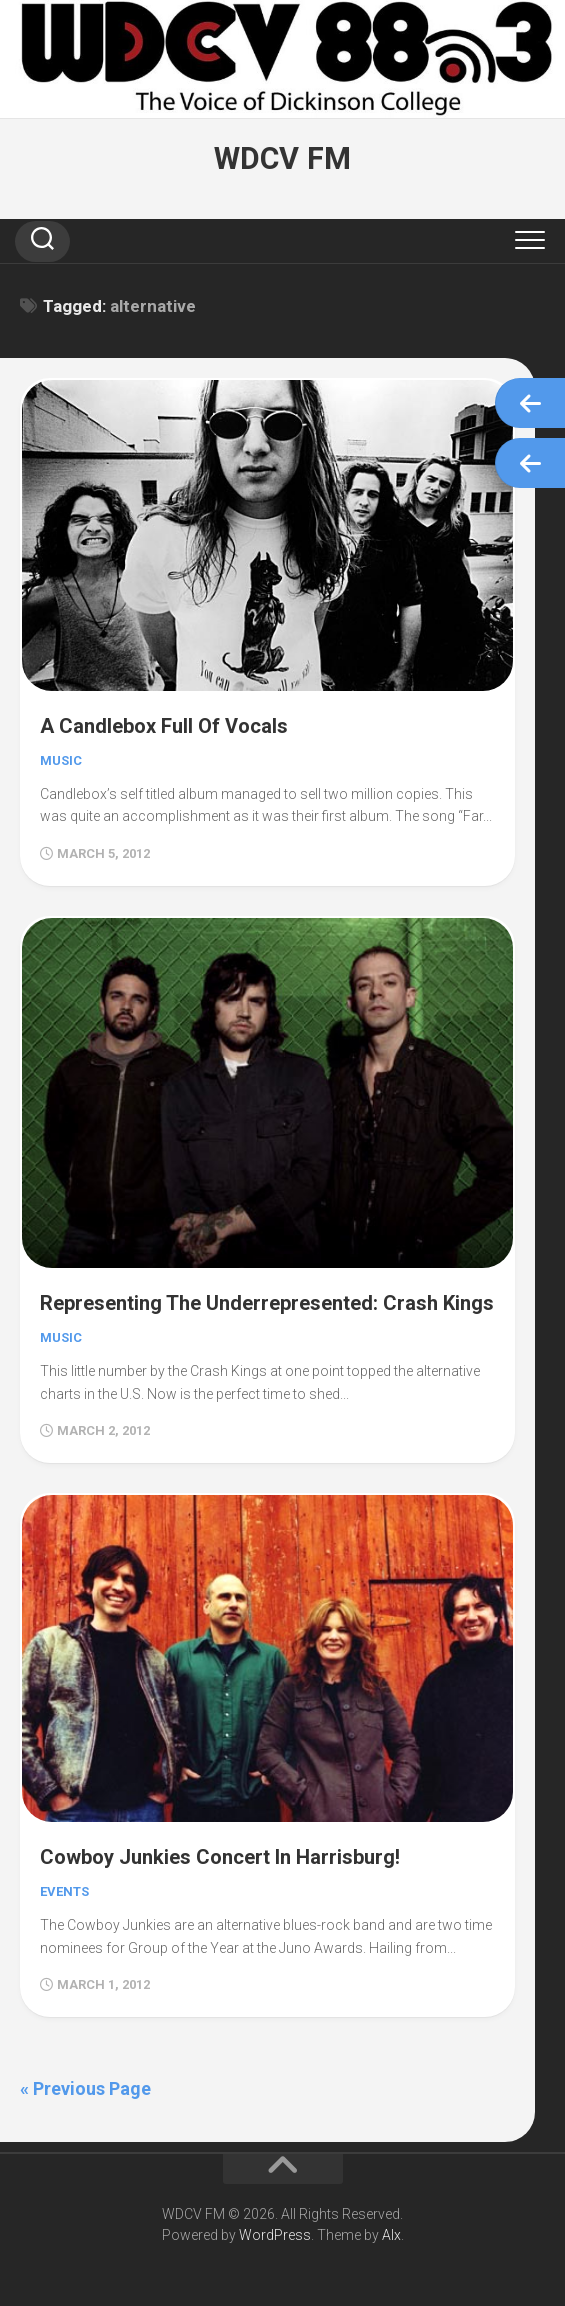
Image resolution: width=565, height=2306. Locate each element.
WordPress (275, 2235)
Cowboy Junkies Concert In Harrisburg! (220, 1857)
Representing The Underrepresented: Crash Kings (267, 1303)
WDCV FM (282, 158)
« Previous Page (85, 2088)
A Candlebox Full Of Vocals (164, 726)
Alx (391, 2235)
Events (64, 1891)
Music (61, 760)
